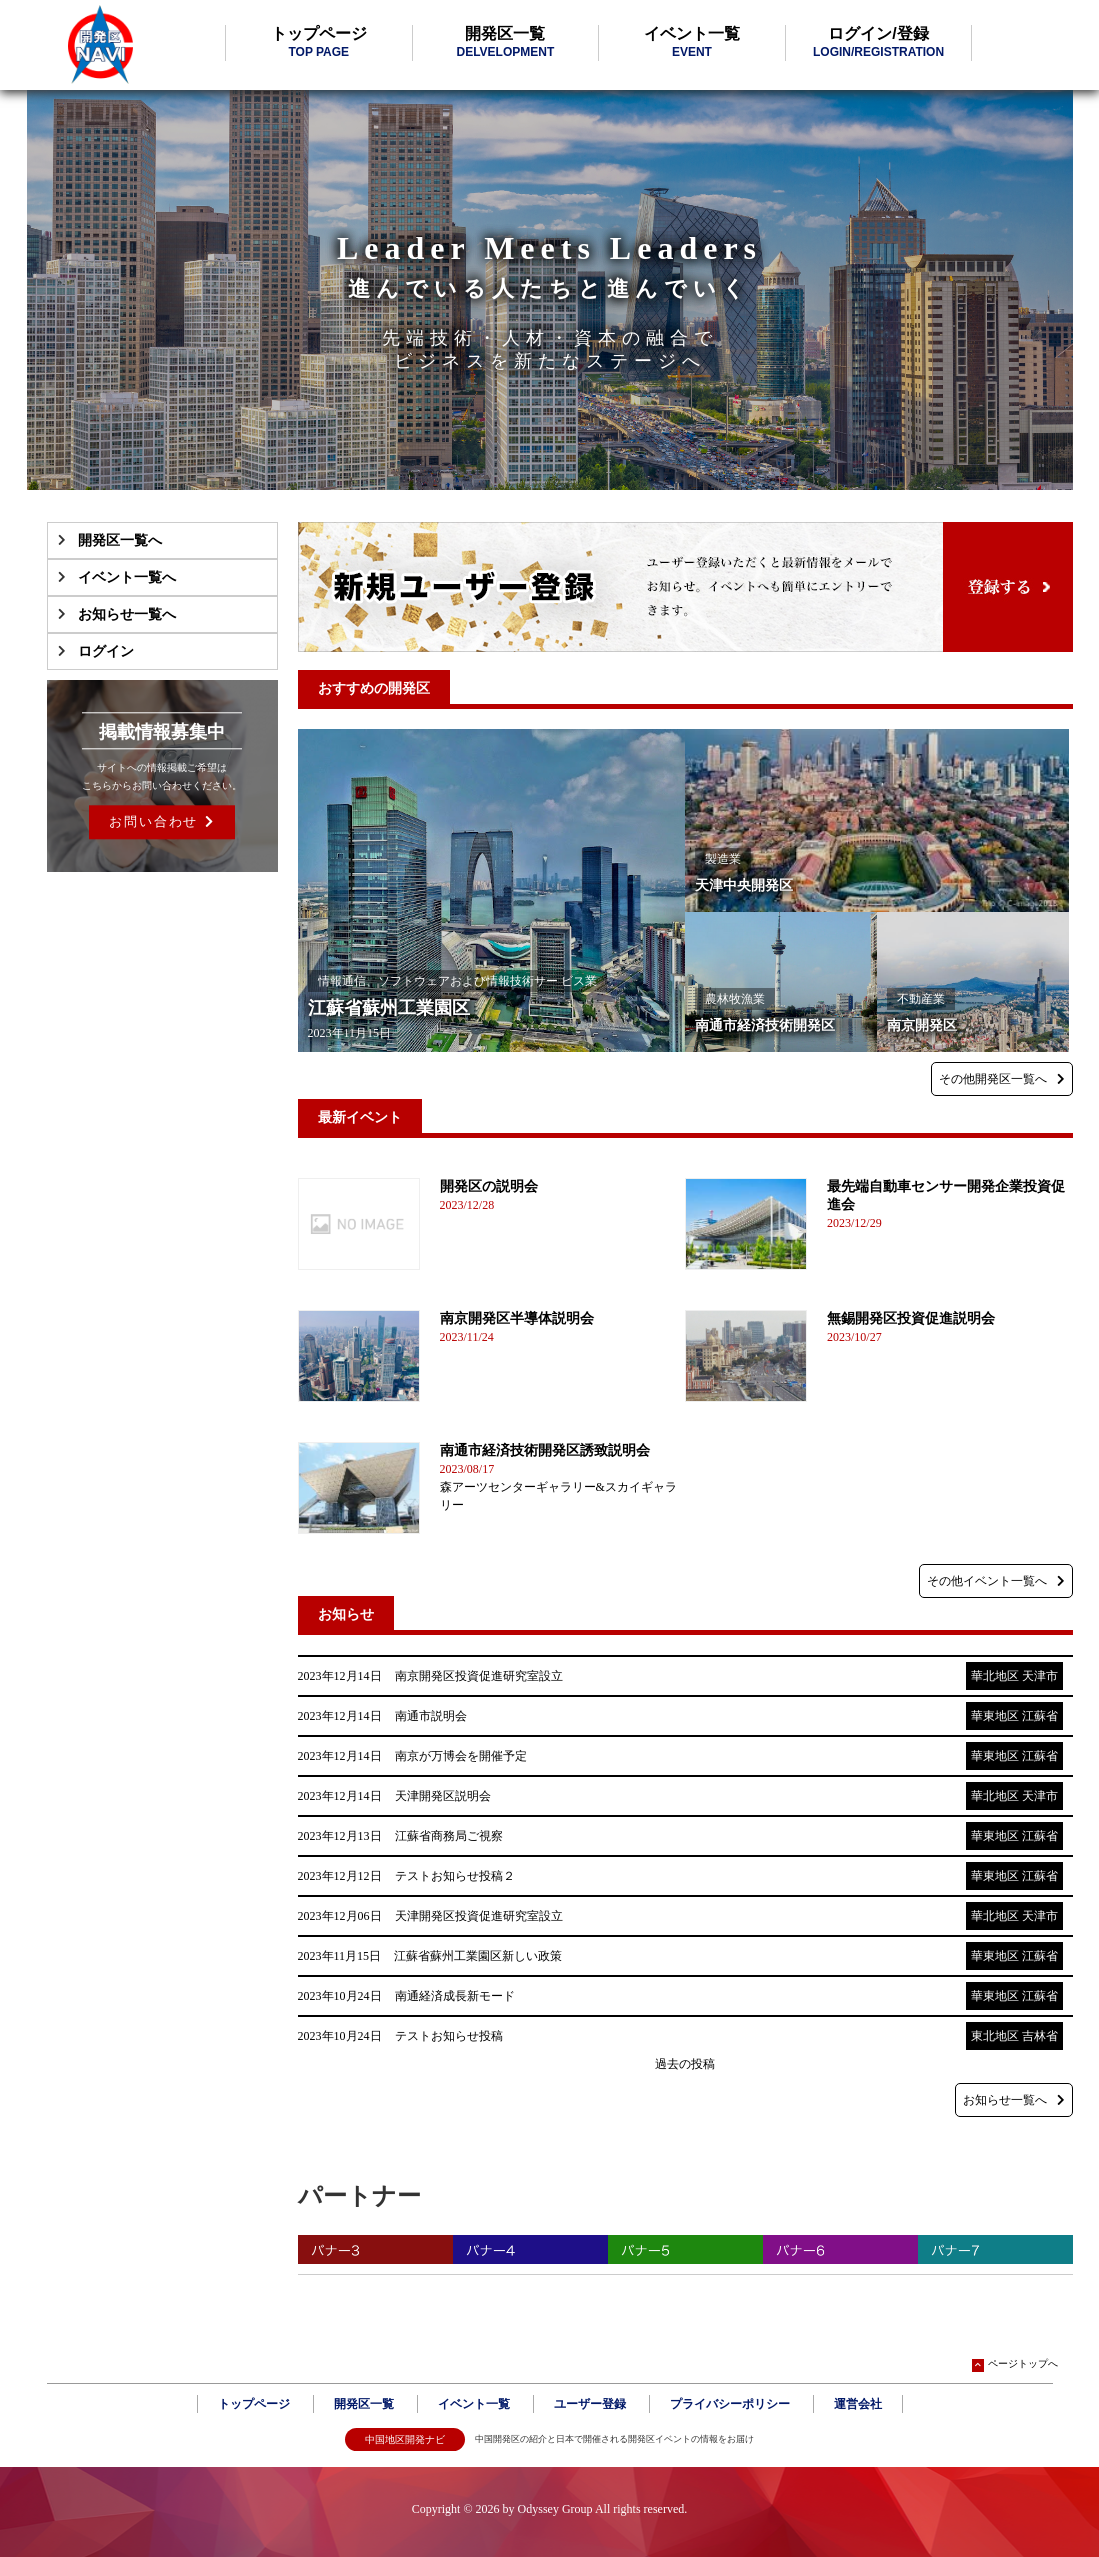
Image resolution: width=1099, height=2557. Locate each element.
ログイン (106, 651)
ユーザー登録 (590, 2404)
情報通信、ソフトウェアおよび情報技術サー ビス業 (457, 981)
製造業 (723, 859)
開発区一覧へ (120, 540)
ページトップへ (1015, 2363)
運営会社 (858, 2404)
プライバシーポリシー (730, 2404)
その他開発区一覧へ (1002, 1079)
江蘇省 (1040, 1716)
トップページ (319, 42)
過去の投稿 (685, 2064)
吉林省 (1040, 2036)
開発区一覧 (505, 42)
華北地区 (995, 1676)
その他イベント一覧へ (996, 1581)
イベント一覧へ (127, 577)
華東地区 (995, 1716)
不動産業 (921, 999)
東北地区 (995, 2036)
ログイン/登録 (878, 42)
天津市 (1040, 1676)
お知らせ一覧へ (127, 614)
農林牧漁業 (735, 999)
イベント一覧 (692, 42)
